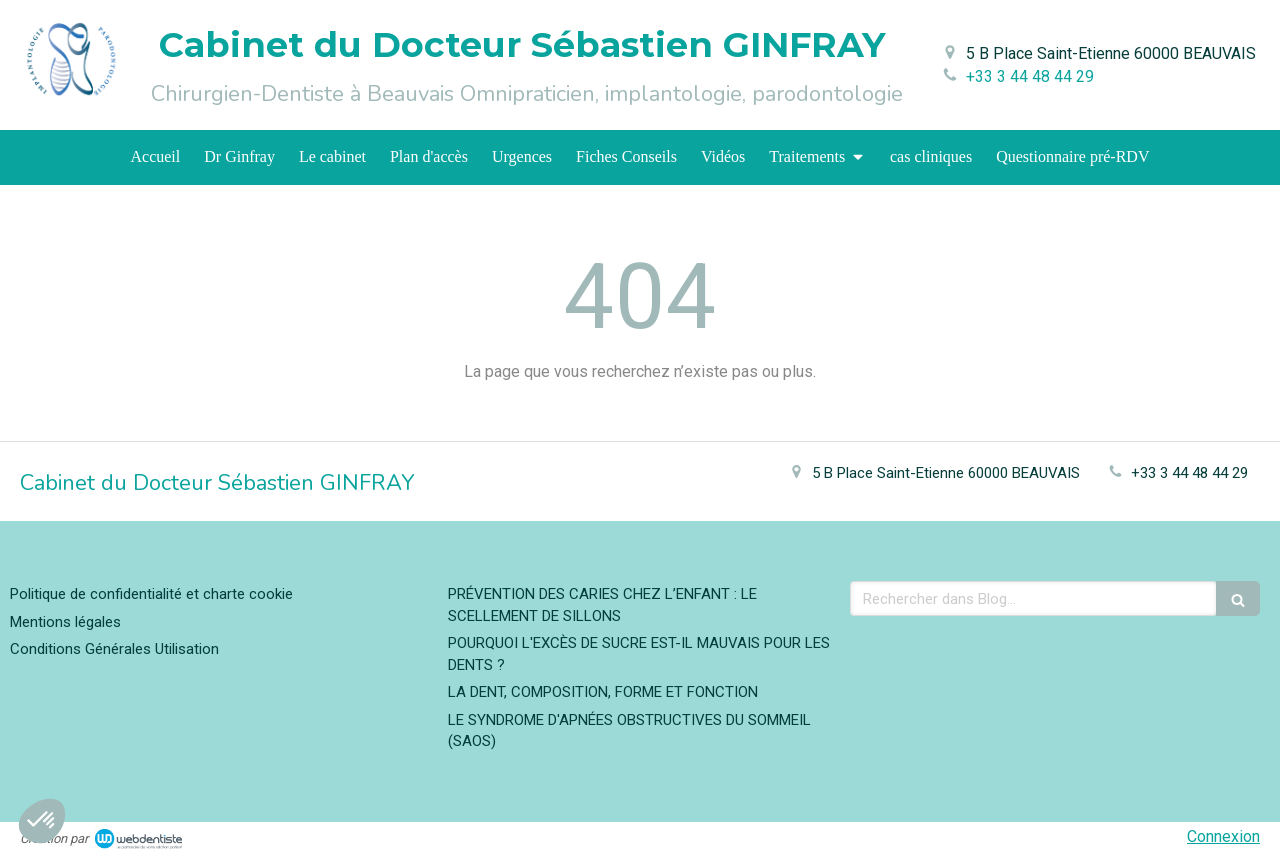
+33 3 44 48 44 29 (1030, 76)
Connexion (1223, 836)
